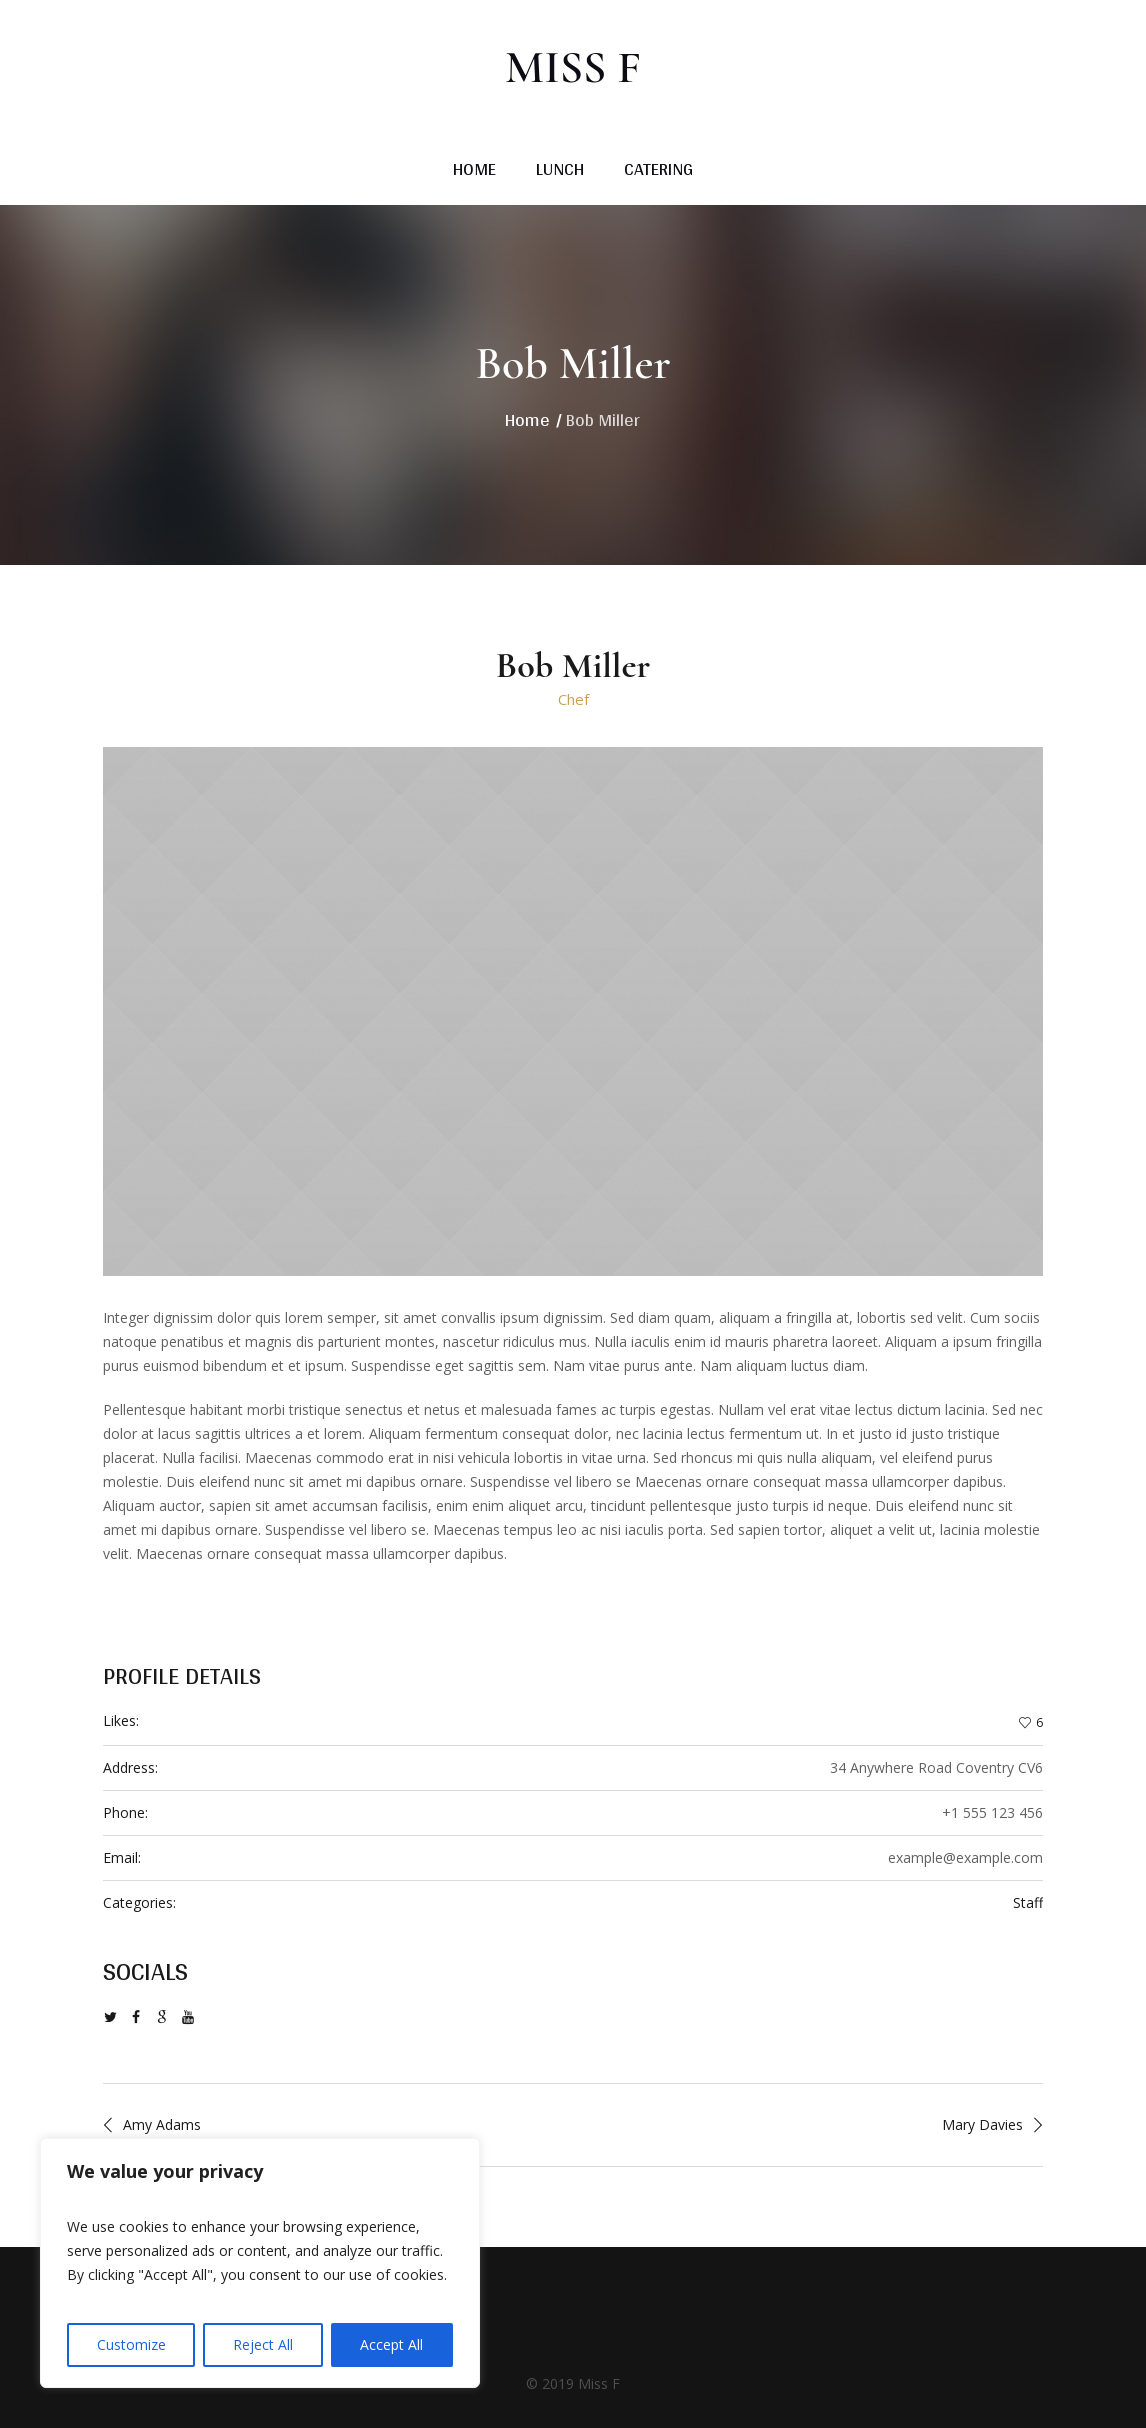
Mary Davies (982, 2124)
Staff (1028, 1902)
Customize (131, 2344)
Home (527, 419)
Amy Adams (162, 2124)
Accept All (391, 2344)
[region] (260, 2263)
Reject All (263, 2344)
